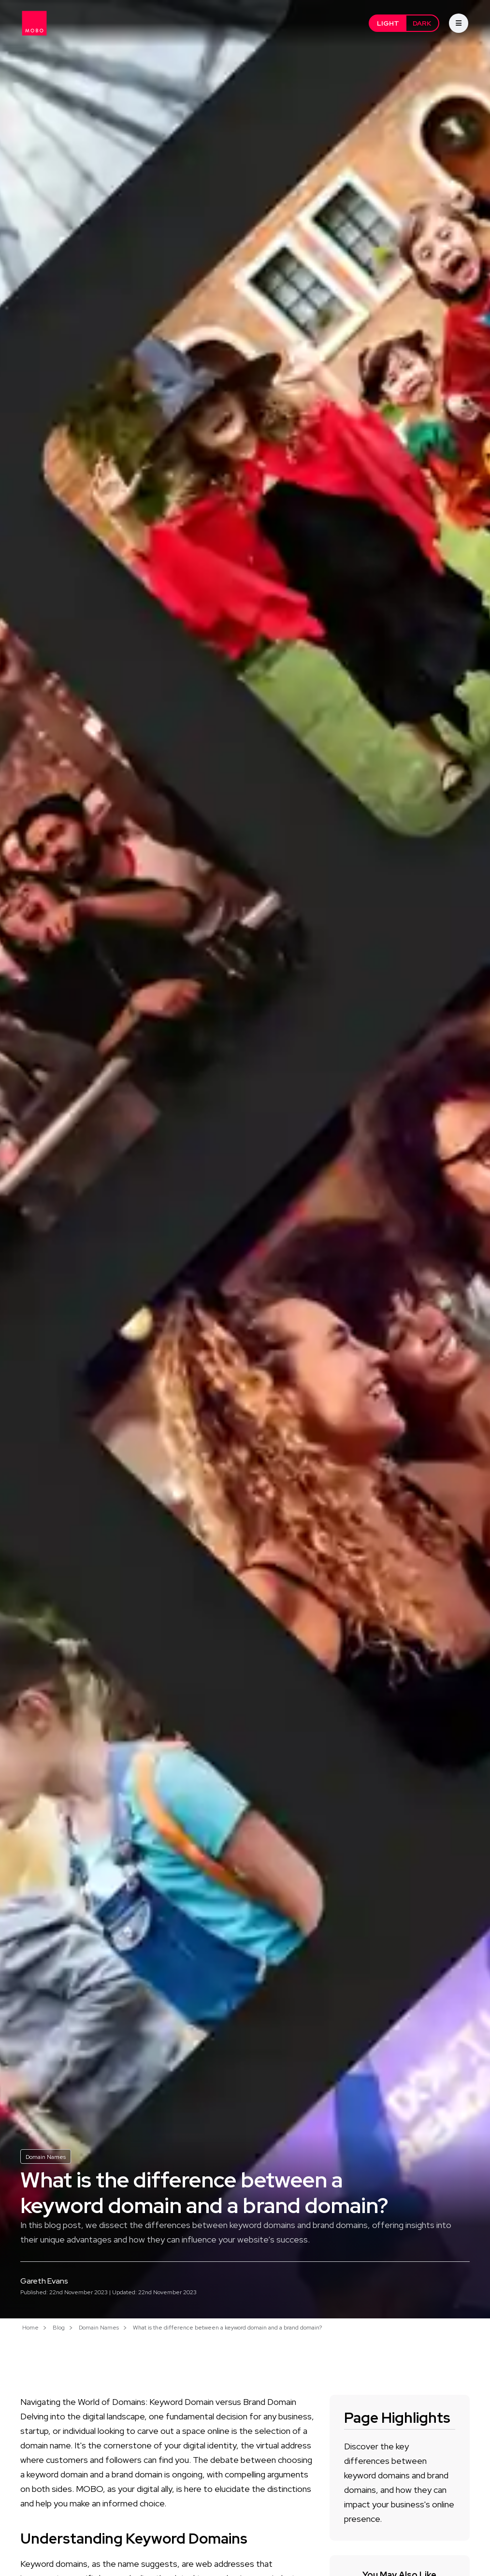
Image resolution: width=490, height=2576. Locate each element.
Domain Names (46, 2157)
